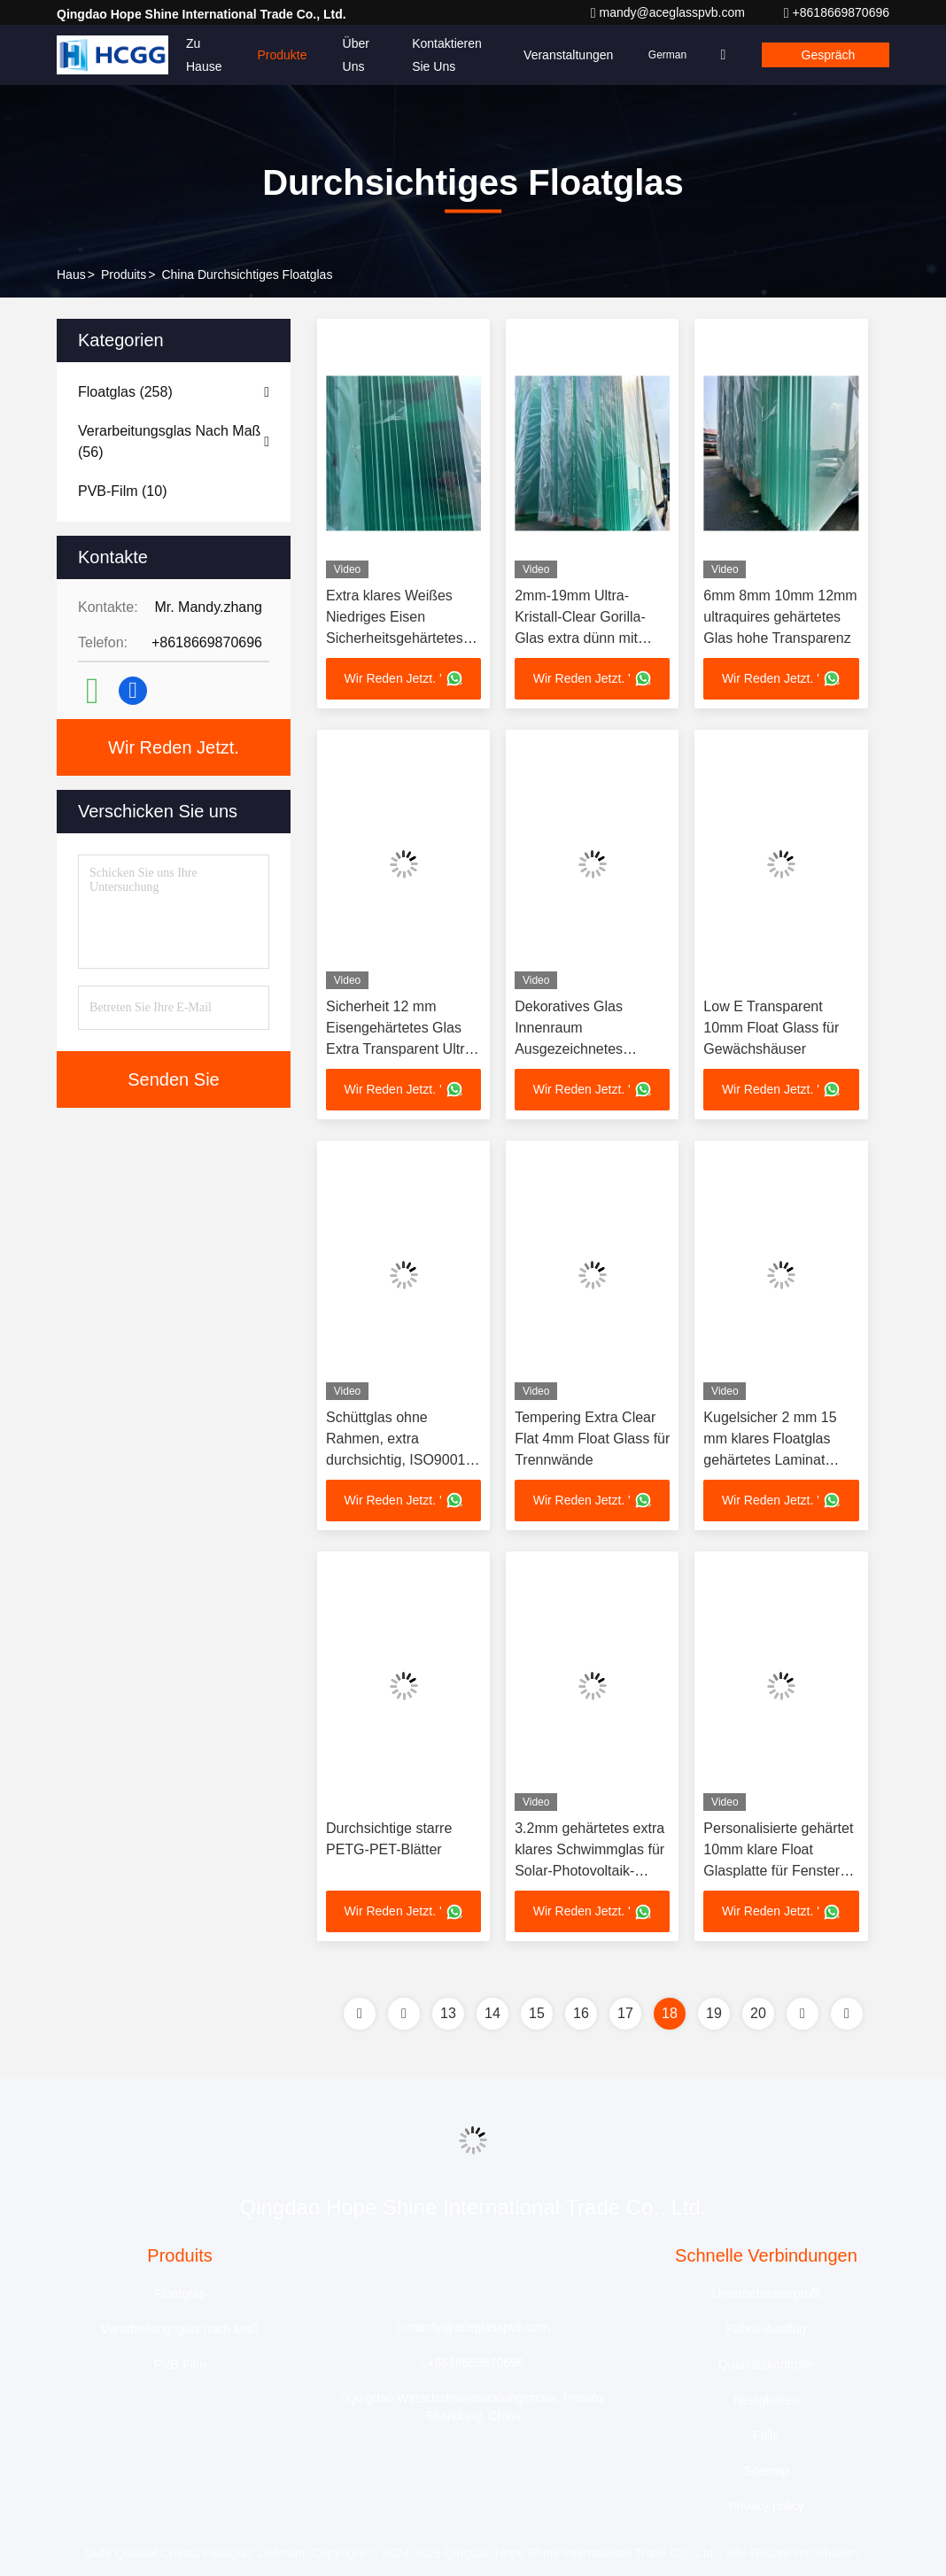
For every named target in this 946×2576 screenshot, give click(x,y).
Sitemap (765, 2474)
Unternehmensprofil (766, 2297)
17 (625, 2016)
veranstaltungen (557, 55)
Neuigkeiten (766, 2403)
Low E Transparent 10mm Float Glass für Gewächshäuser (771, 1028)
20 (758, 2016)
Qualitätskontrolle (766, 2368)
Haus (71, 274)
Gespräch (825, 55)
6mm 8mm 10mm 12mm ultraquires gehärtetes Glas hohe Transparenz (780, 617)
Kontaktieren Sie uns (442, 54)
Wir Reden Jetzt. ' (404, 679)
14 (492, 2016)
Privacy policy (766, 2510)
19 (714, 2016)
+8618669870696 (836, 12)
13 (448, 2016)
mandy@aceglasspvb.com (669, 12)
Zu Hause (203, 54)
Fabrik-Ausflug (766, 2332)
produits (123, 274)
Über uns (356, 54)
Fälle (766, 2439)
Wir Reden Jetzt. (173, 747)
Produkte (281, 55)
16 (581, 2016)
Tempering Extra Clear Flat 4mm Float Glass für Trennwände (592, 1440)
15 (537, 2016)
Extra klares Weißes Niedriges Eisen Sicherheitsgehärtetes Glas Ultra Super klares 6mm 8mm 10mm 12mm (402, 638)
